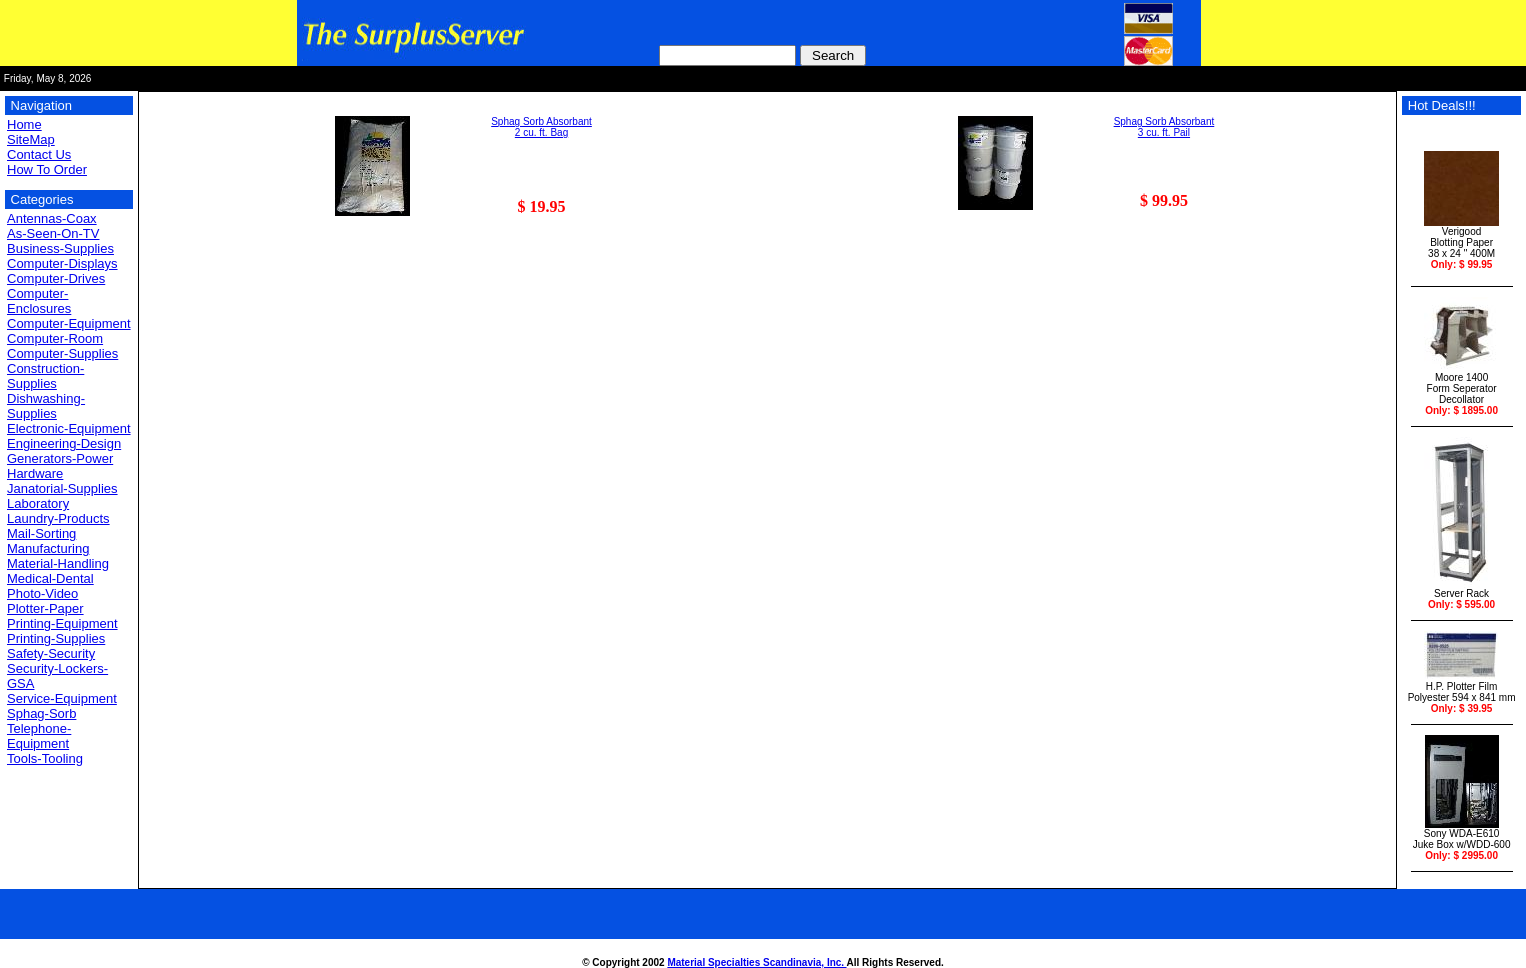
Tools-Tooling (45, 758)
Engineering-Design (64, 443)
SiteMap (31, 139)
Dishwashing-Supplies (46, 406)
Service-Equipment (62, 698)
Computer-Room (55, 338)
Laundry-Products (58, 518)
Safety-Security (51, 653)
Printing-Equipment (62, 623)
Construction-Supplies (45, 376)
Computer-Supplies (62, 353)
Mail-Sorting (41, 533)
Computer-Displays (62, 263)
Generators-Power (60, 458)
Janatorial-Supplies (62, 488)
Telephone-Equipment (39, 736)
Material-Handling (58, 563)
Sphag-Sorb (41, 713)
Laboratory (38, 503)
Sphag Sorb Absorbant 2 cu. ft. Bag (541, 127)
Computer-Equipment (69, 323)
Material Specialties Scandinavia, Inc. (756, 962)
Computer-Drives (56, 278)
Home (24, 124)
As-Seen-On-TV (53, 233)
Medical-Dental (50, 578)
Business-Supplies (60, 248)
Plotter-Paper (45, 608)
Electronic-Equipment (69, 428)
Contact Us (39, 154)
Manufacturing (48, 548)
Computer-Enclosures (39, 301)
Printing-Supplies (56, 638)
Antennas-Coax (52, 218)
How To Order (47, 169)
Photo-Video (42, 593)
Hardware (35, 473)
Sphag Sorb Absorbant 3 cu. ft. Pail (1164, 127)
